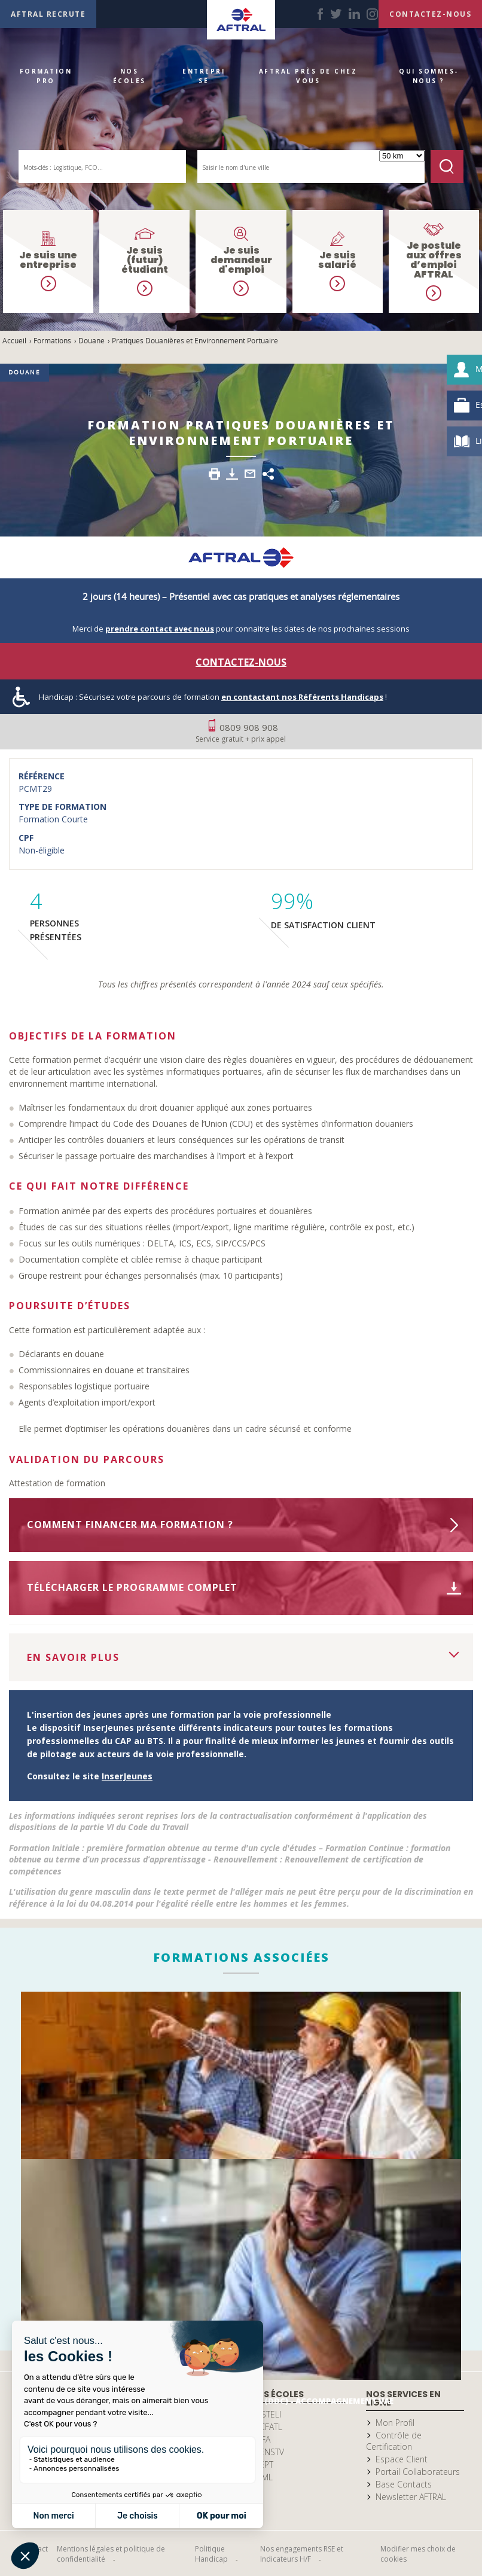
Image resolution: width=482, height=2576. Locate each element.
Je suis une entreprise (48, 260)
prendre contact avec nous (159, 628)
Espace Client (402, 2459)
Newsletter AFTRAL (411, 2496)
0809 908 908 (240, 733)
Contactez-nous (241, 662)
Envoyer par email (250, 473)
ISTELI (270, 2414)
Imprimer (214, 473)
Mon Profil (395, 2422)
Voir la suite (453, 1652)
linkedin (354, 14)
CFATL (271, 2426)
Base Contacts (404, 2484)
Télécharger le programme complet (132, 1587)
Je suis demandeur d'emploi (241, 259)
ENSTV (272, 2452)
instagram (372, 14)
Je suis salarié (337, 260)
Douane (24, 372)
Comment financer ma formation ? (130, 1524)
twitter (336, 14)
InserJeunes (127, 1776)
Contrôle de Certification (394, 2440)
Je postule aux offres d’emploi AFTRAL (434, 260)
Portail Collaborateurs (418, 2471)
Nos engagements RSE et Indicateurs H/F (301, 2554)
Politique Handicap (211, 2554)
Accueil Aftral (241, 19)
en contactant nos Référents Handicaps (302, 696)
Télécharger (232, 473)
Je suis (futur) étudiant (144, 259)
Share (268, 473)
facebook (320, 14)
